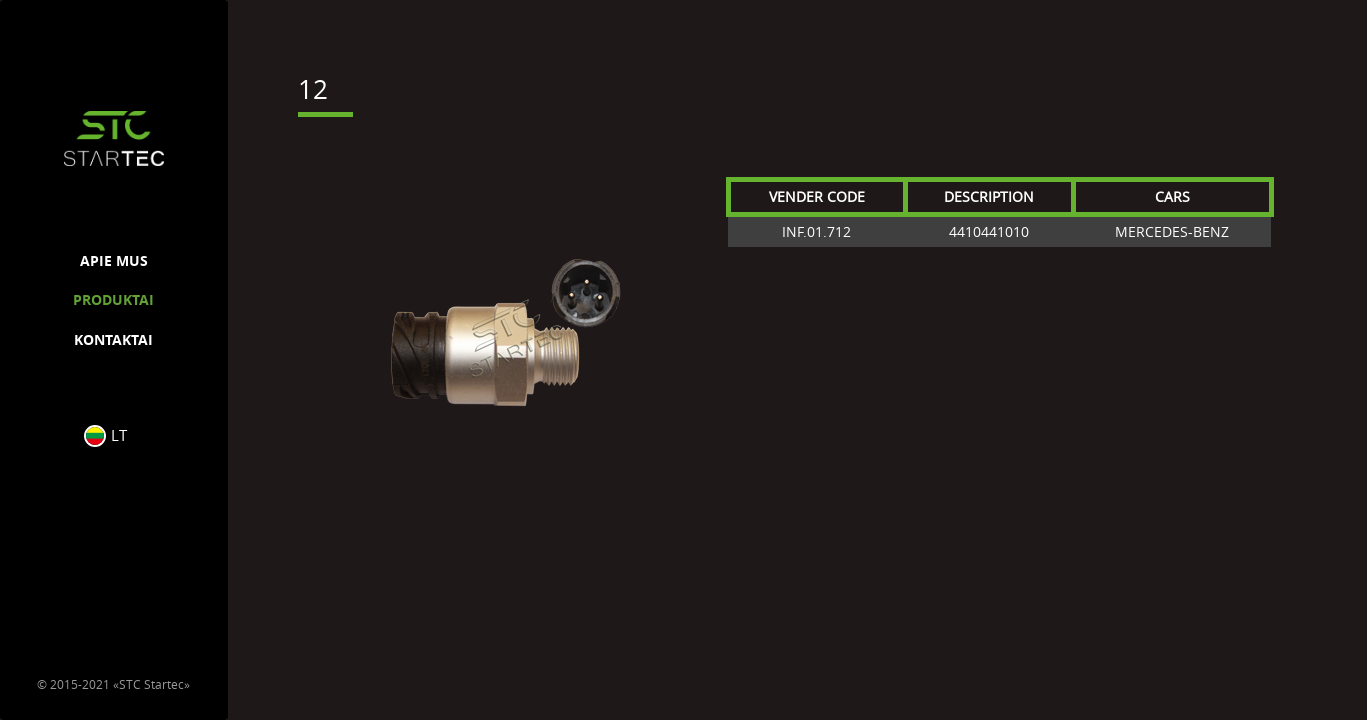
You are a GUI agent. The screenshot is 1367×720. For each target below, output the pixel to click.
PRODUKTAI (113, 299)
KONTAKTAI (113, 339)
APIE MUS (114, 260)
